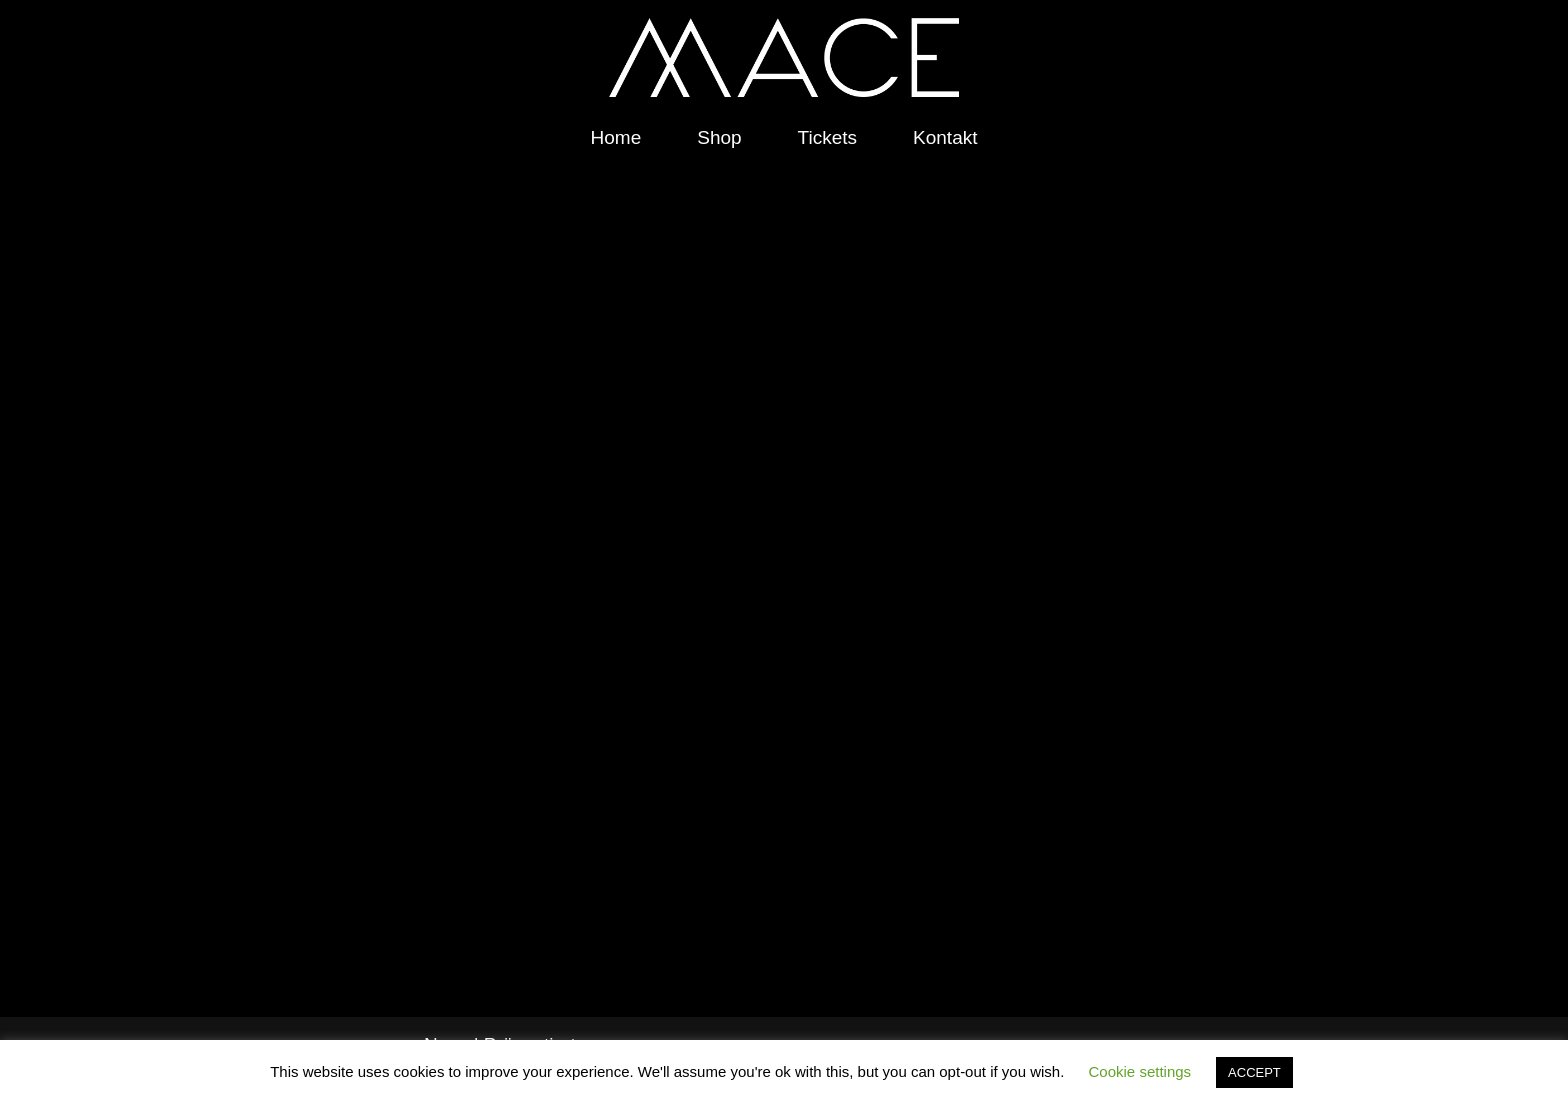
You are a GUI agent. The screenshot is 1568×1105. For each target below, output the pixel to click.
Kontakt (945, 137)
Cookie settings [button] (1140, 1071)
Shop (719, 137)
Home (616, 137)
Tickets (827, 137)
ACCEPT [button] (1254, 1072)
